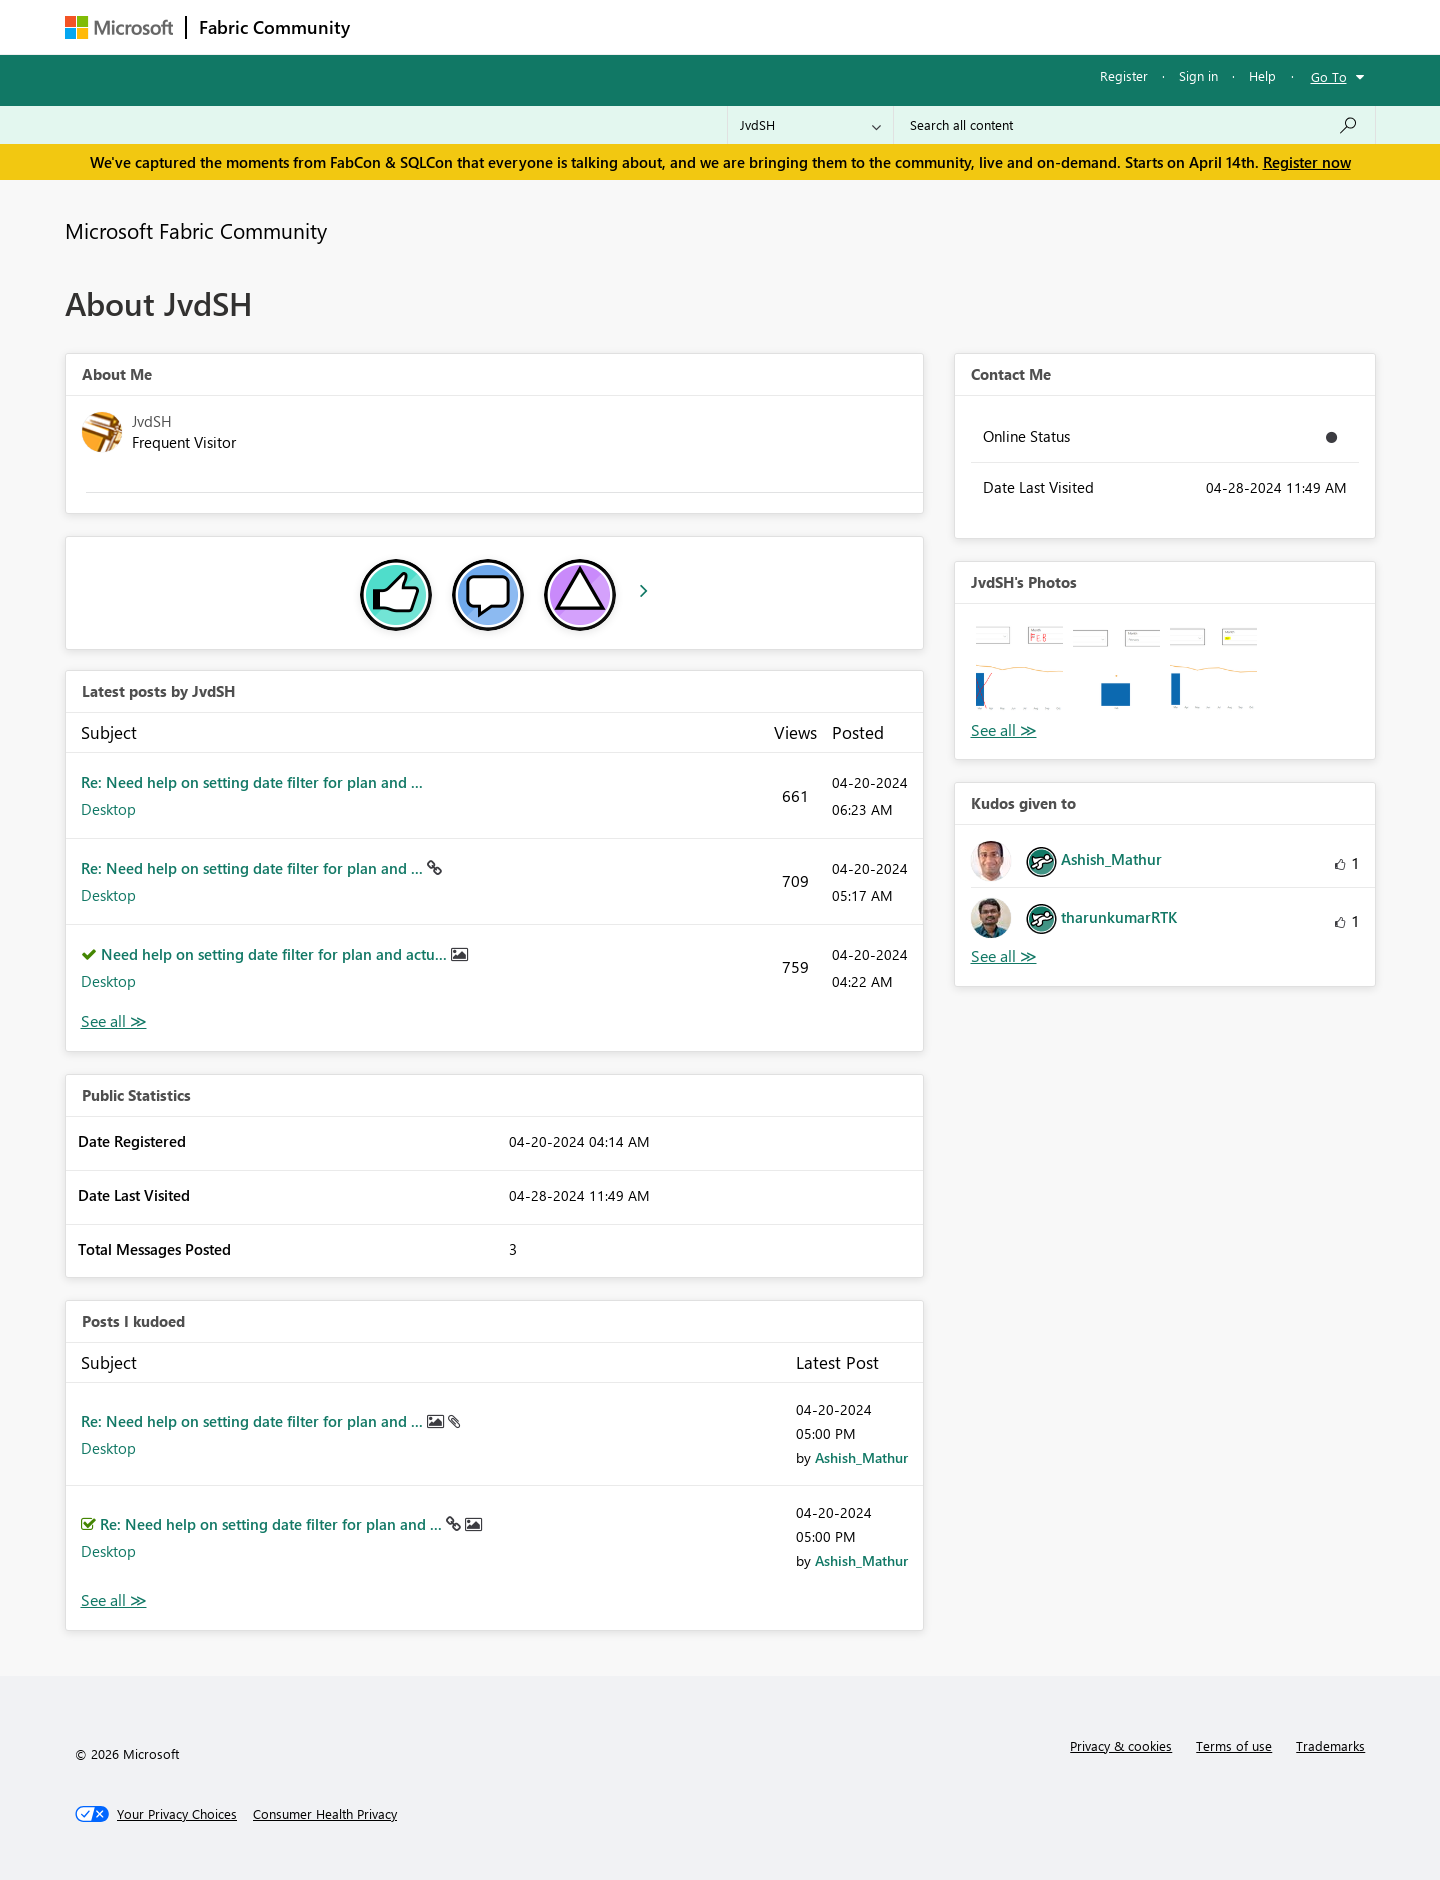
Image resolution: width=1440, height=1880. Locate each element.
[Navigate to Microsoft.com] (119, 27)
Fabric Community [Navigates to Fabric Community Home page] (274, 27)
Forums (395, 26)
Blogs (744, 26)
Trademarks (1330, 1745)
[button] (1019, 668)
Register (1124, 75)
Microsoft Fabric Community (196, 230)
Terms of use (1234, 1745)
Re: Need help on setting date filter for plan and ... (252, 782)
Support (905, 26)
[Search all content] (1134, 125)
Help (1262, 75)
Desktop (108, 809)
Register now (1307, 162)
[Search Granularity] (810, 125)
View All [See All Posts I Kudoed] (114, 1600)
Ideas (565, 26)
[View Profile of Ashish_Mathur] (861, 1457)
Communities (654, 26)
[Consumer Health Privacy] (325, 1814)
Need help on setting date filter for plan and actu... (276, 954)
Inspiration (483, 26)
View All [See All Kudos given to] (1004, 956)
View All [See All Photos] (1004, 730)
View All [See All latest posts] (114, 1021)
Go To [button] (1329, 76)
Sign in (1198, 75)
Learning (821, 26)
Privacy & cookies (1121, 1745)
